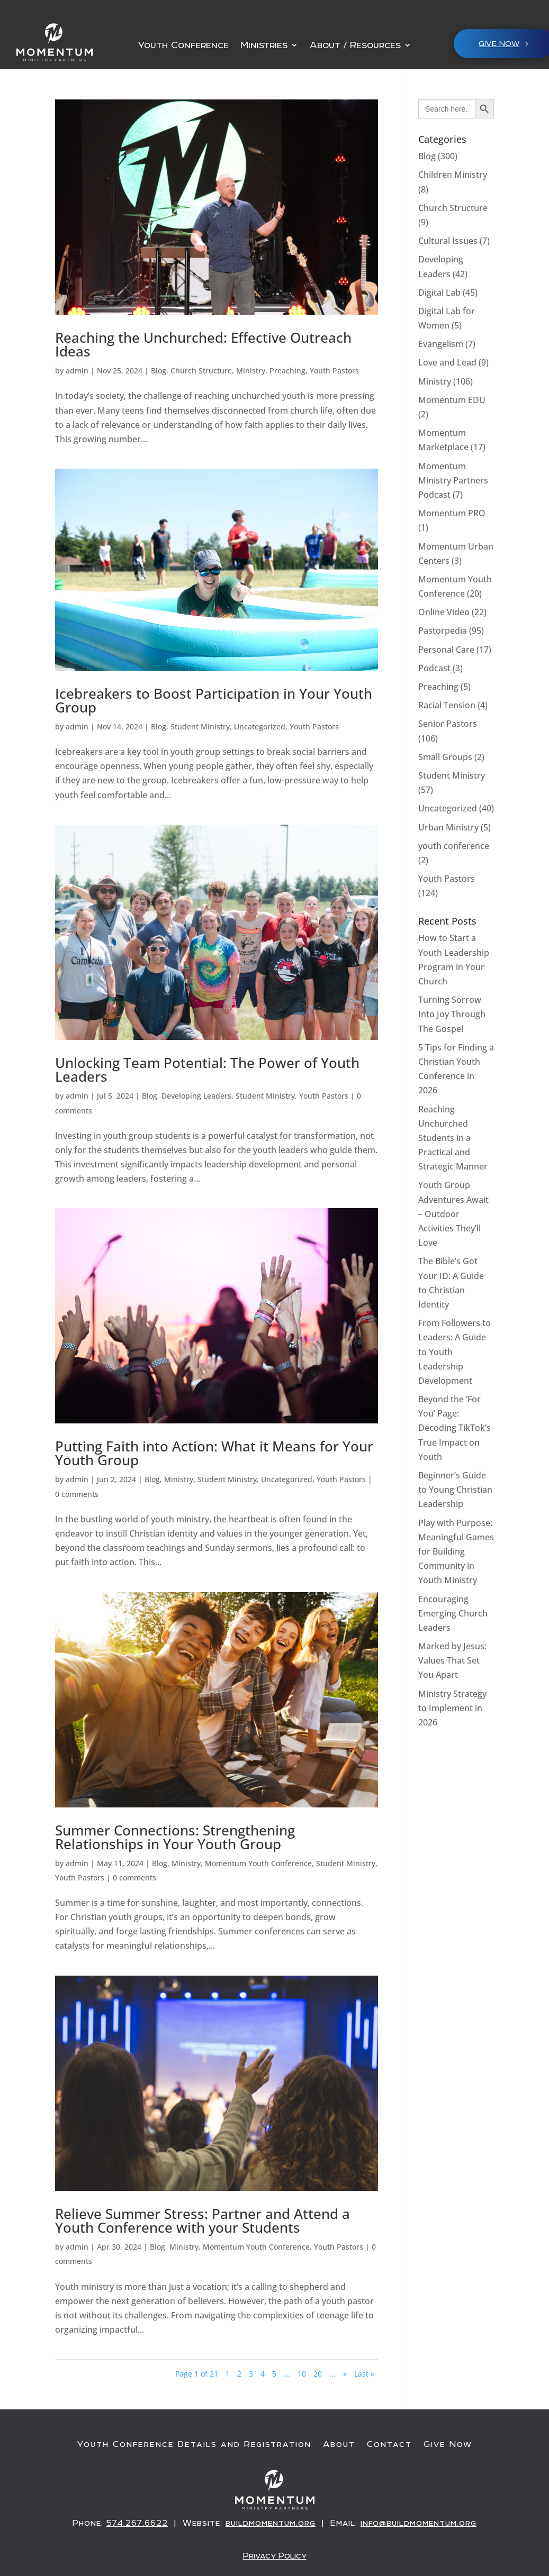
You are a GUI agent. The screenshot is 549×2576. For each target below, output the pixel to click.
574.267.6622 (137, 2522)
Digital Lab (439, 292)
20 (317, 2374)
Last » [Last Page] (364, 2374)
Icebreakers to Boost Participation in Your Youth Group (213, 700)
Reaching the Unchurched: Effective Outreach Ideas (203, 344)
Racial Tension (446, 705)
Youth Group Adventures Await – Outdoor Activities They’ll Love (453, 1213)
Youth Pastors (334, 371)
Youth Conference (183, 45)
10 (302, 2374)
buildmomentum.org (271, 2522)
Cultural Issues (448, 240)
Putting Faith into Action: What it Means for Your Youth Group (214, 1453)
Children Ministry (452, 174)
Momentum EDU (451, 400)
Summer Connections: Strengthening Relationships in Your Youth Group (175, 1837)
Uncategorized (259, 726)
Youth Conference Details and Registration (194, 2444)
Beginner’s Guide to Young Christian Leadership (455, 1489)
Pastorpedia (442, 630)
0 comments (76, 1494)
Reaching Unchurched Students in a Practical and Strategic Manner (453, 1138)
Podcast (434, 668)
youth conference (453, 846)
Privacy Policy (274, 2555)
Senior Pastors (447, 723)
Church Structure (201, 371)
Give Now (448, 2444)
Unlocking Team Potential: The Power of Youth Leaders (207, 1069)
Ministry (250, 371)
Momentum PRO (451, 513)
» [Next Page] (345, 2374)
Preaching (287, 371)
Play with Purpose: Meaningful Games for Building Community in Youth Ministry (456, 1551)
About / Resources (355, 45)
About (339, 2444)
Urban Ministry (448, 827)
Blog (158, 371)
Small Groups (445, 757)
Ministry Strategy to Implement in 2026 (452, 1708)
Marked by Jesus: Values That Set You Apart (452, 1660)
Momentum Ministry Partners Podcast (453, 480)
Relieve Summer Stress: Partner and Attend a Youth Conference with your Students (202, 2220)
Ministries (263, 45)
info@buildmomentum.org (418, 2522)
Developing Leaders (196, 1096)
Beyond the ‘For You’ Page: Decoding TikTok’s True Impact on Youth (454, 1428)
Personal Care (446, 649)
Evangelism (440, 344)
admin (77, 371)
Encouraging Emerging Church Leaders (453, 1613)
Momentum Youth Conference (258, 1863)
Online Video (444, 612)
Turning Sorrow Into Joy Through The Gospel (451, 1014)
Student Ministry (200, 726)
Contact (389, 2444)
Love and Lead (447, 362)
